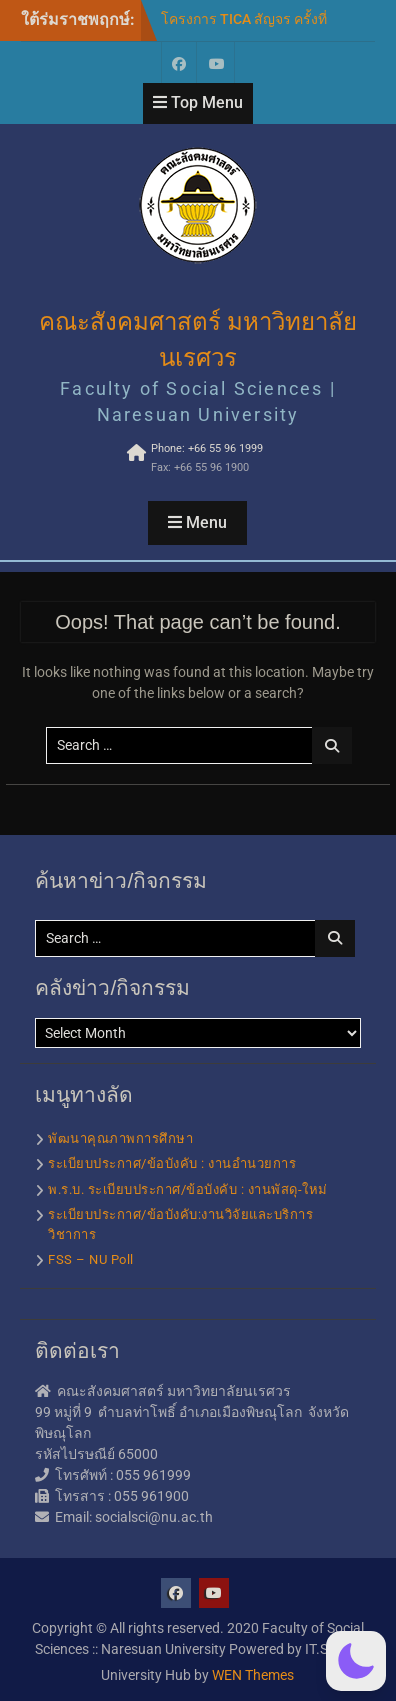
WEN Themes (253, 1675)
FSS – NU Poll (91, 1259)
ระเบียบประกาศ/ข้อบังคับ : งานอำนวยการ (172, 1163)
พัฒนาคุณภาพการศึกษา (120, 1138)
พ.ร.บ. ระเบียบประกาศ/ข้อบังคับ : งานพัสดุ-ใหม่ (188, 1189)
